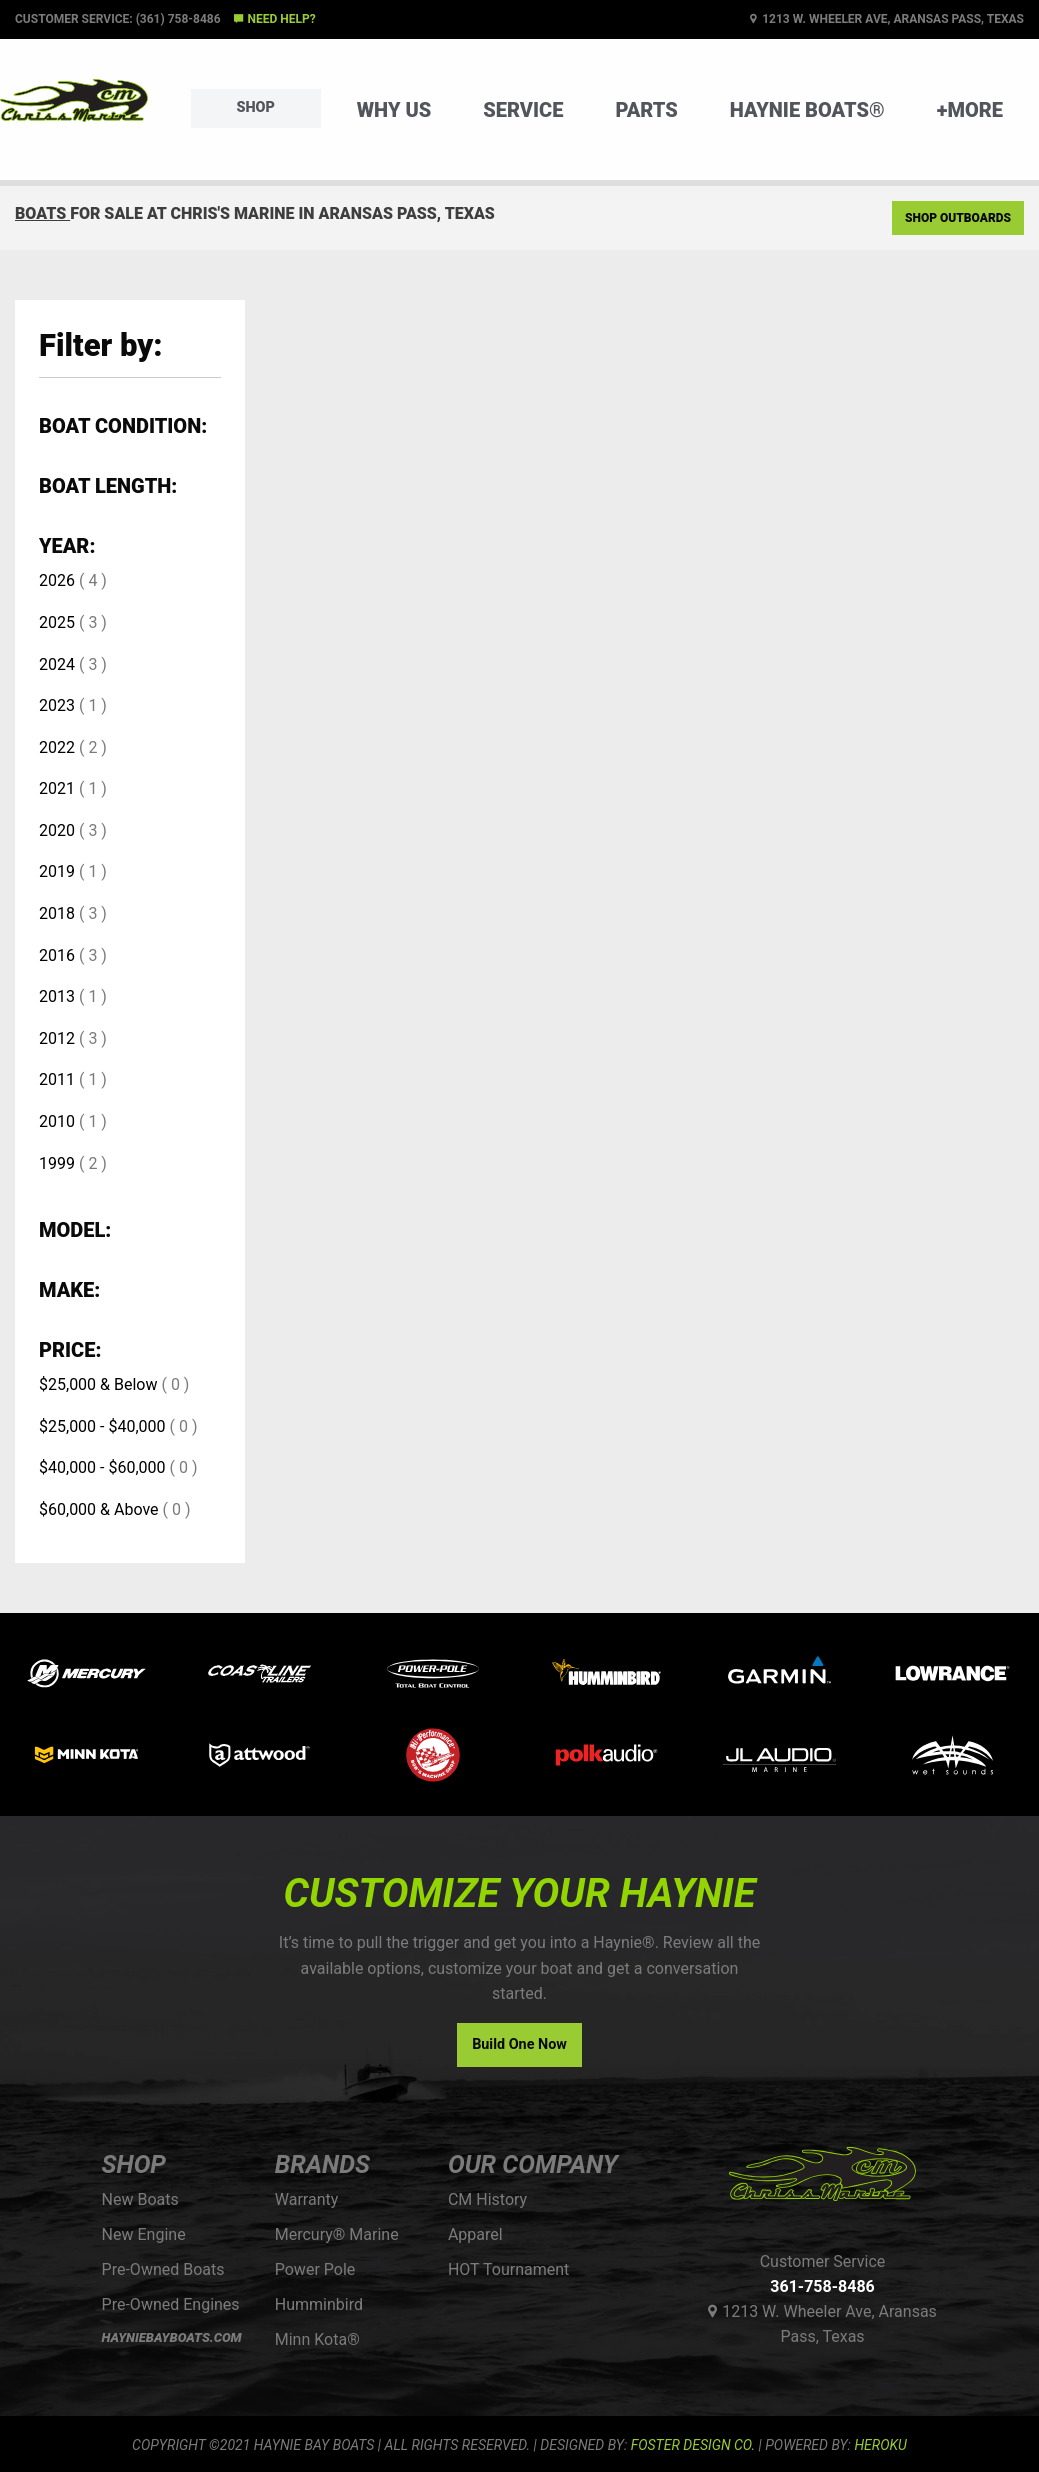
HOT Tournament (508, 2269)
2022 (57, 747)
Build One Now (519, 2044)
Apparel (475, 2234)
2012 (57, 1038)
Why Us (394, 110)
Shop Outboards (958, 218)
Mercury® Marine (337, 2234)
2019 (57, 871)
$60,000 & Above (99, 1509)
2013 (57, 996)
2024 (57, 664)
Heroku (880, 2445)
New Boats (140, 2199)
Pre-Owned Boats (163, 2269)
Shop (256, 107)
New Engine (144, 2234)
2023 (57, 705)
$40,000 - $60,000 (102, 1467)
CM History (487, 2199)
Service (523, 110)
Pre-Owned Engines (171, 2304)
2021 (57, 788)
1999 (57, 1163)
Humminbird (319, 2304)
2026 (57, 580)
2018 (57, 913)
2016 (57, 955)
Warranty (307, 2199)
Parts (646, 110)
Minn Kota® (317, 2339)
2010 (57, 1121)
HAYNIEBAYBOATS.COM (172, 2337)
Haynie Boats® (807, 110)
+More (970, 110)
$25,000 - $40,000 (102, 1426)
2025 (57, 622)
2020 (57, 830)
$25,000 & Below (98, 1384)
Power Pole (315, 2269)
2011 (57, 1079)
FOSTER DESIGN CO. (693, 2445)
